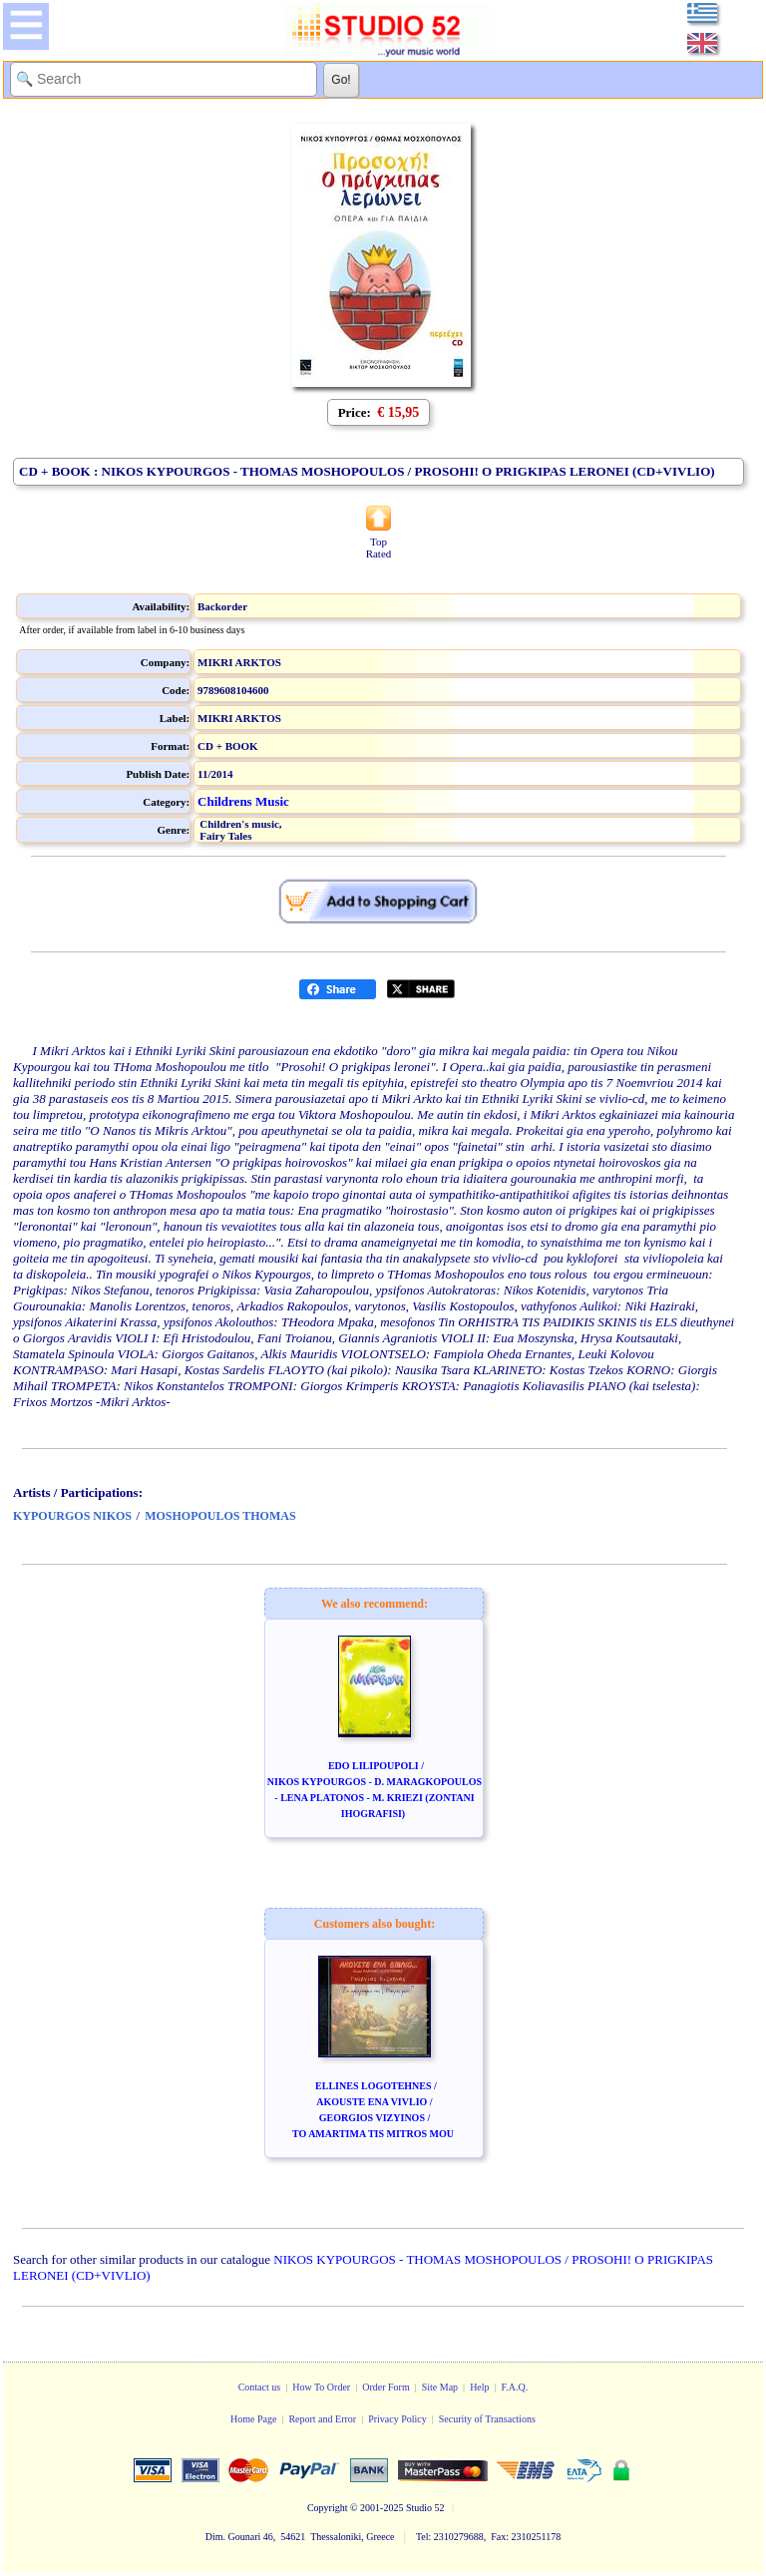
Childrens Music (243, 801)
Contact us (259, 2387)
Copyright (327, 2507)
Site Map (440, 2387)
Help (479, 2387)
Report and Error (322, 2418)
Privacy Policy (397, 2418)
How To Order (321, 2387)
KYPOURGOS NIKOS (72, 1516)
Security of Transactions (487, 2418)
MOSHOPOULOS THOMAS (220, 1516)
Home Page (253, 2418)
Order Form (386, 2387)
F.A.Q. (515, 2387)
